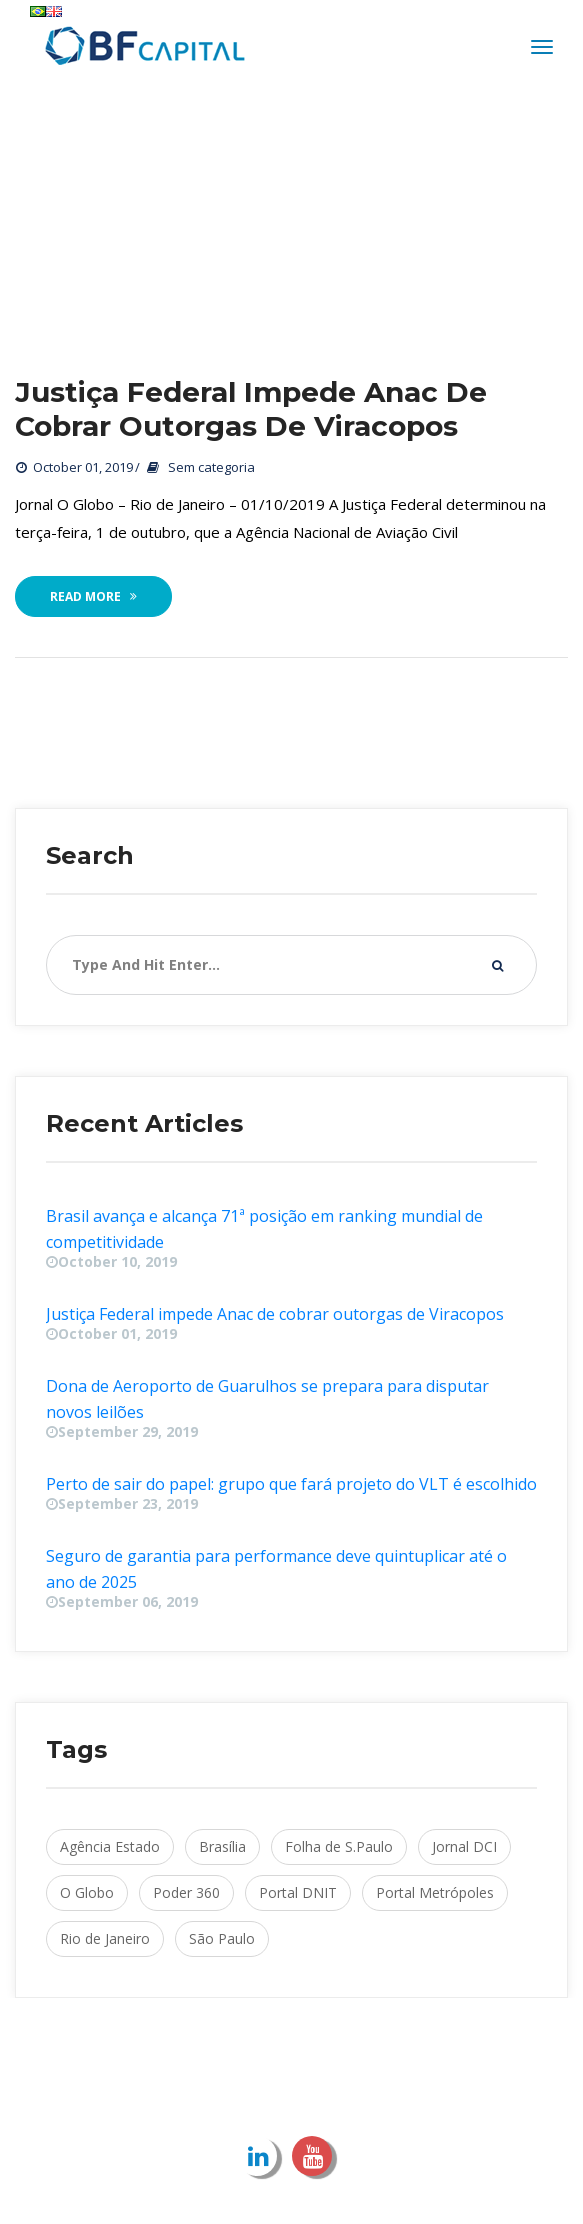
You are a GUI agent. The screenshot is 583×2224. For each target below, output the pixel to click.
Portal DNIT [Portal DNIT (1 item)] (298, 1893)
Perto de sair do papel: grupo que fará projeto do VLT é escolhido (291, 1485)
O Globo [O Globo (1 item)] (87, 1893)
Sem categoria (211, 468)
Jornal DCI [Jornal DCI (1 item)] (464, 1847)
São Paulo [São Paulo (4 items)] (222, 1939)
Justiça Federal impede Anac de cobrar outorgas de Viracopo (251, 410)
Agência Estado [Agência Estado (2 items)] (110, 1847)
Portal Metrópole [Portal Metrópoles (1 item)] (435, 1893)
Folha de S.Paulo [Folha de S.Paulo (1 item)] (339, 1847)
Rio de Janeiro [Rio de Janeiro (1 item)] (105, 1939)
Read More (93, 597)
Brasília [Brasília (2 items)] (222, 1847)
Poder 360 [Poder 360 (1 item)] (186, 1893)
